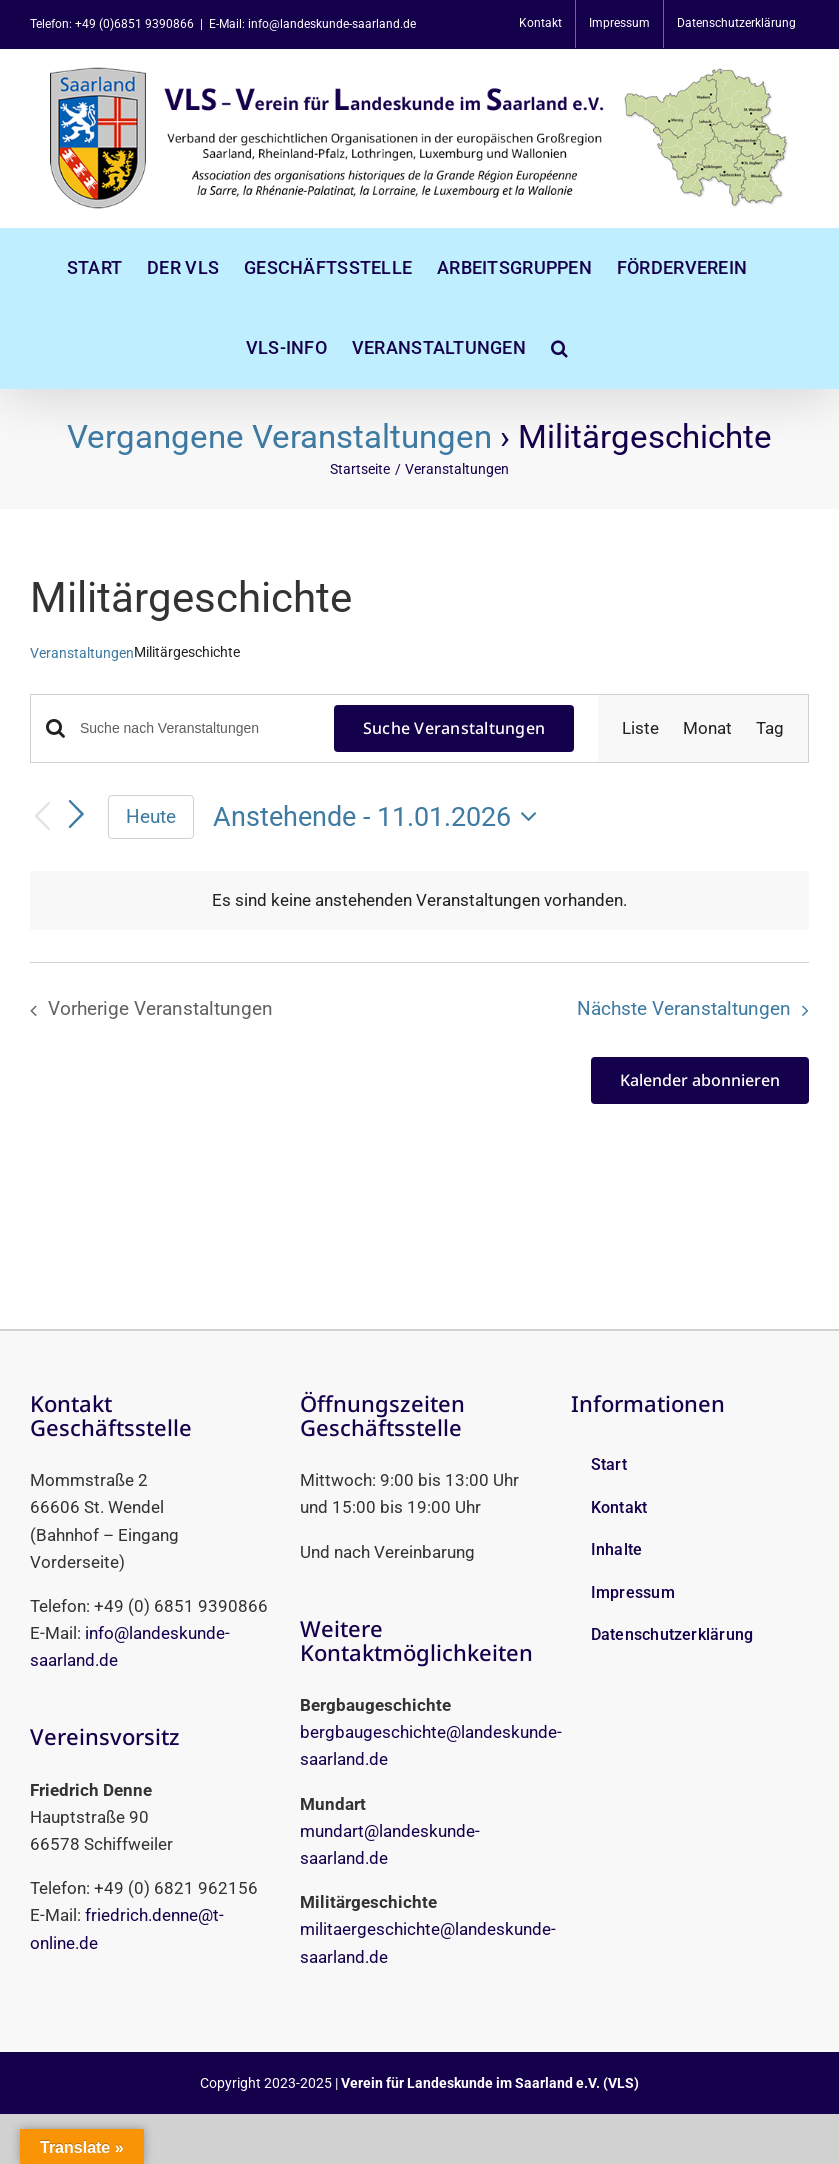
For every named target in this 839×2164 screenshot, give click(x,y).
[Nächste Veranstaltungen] (77, 815)
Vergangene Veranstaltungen (279, 436)
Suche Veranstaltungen (454, 728)
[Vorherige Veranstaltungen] (42, 817)
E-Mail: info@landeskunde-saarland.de (312, 24)
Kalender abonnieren (700, 1080)
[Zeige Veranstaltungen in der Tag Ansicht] (770, 728)
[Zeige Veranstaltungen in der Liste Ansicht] (640, 728)
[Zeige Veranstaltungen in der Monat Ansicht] (707, 728)
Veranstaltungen (82, 653)
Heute (151, 816)
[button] (559, 348)
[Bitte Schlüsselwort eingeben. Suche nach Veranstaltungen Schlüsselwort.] (195, 728)
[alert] (419, 900)
